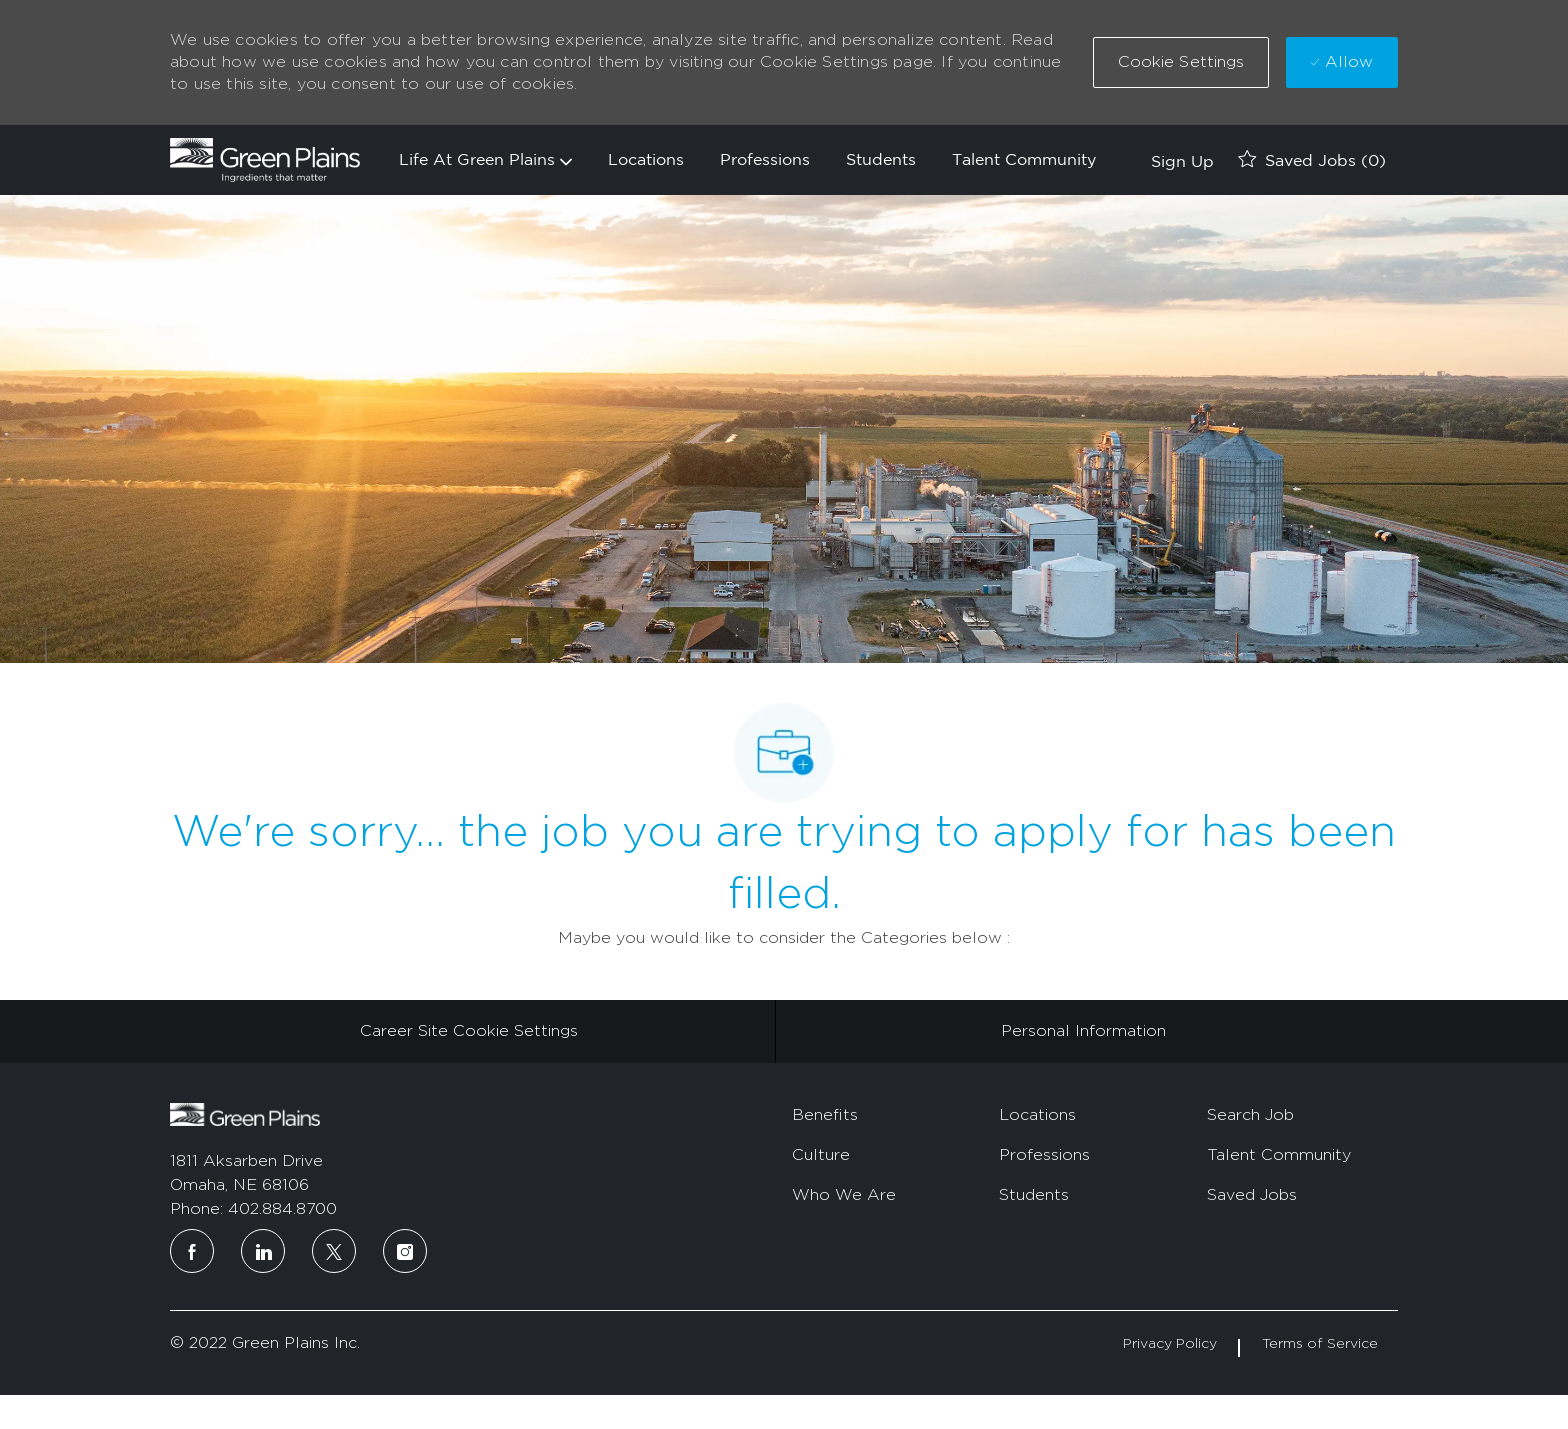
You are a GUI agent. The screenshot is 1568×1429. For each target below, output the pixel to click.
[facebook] (192, 1251)
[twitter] (334, 1251)
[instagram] (405, 1251)
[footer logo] (245, 1115)
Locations (646, 159)
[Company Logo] (265, 160)
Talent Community (1024, 159)
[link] (1180, 160)
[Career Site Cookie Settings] (469, 1031)
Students (881, 159)
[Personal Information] (1083, 1031)
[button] (1181, 62)
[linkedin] (263, 1251)
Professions (765, 159)
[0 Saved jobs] (1312, 160)
